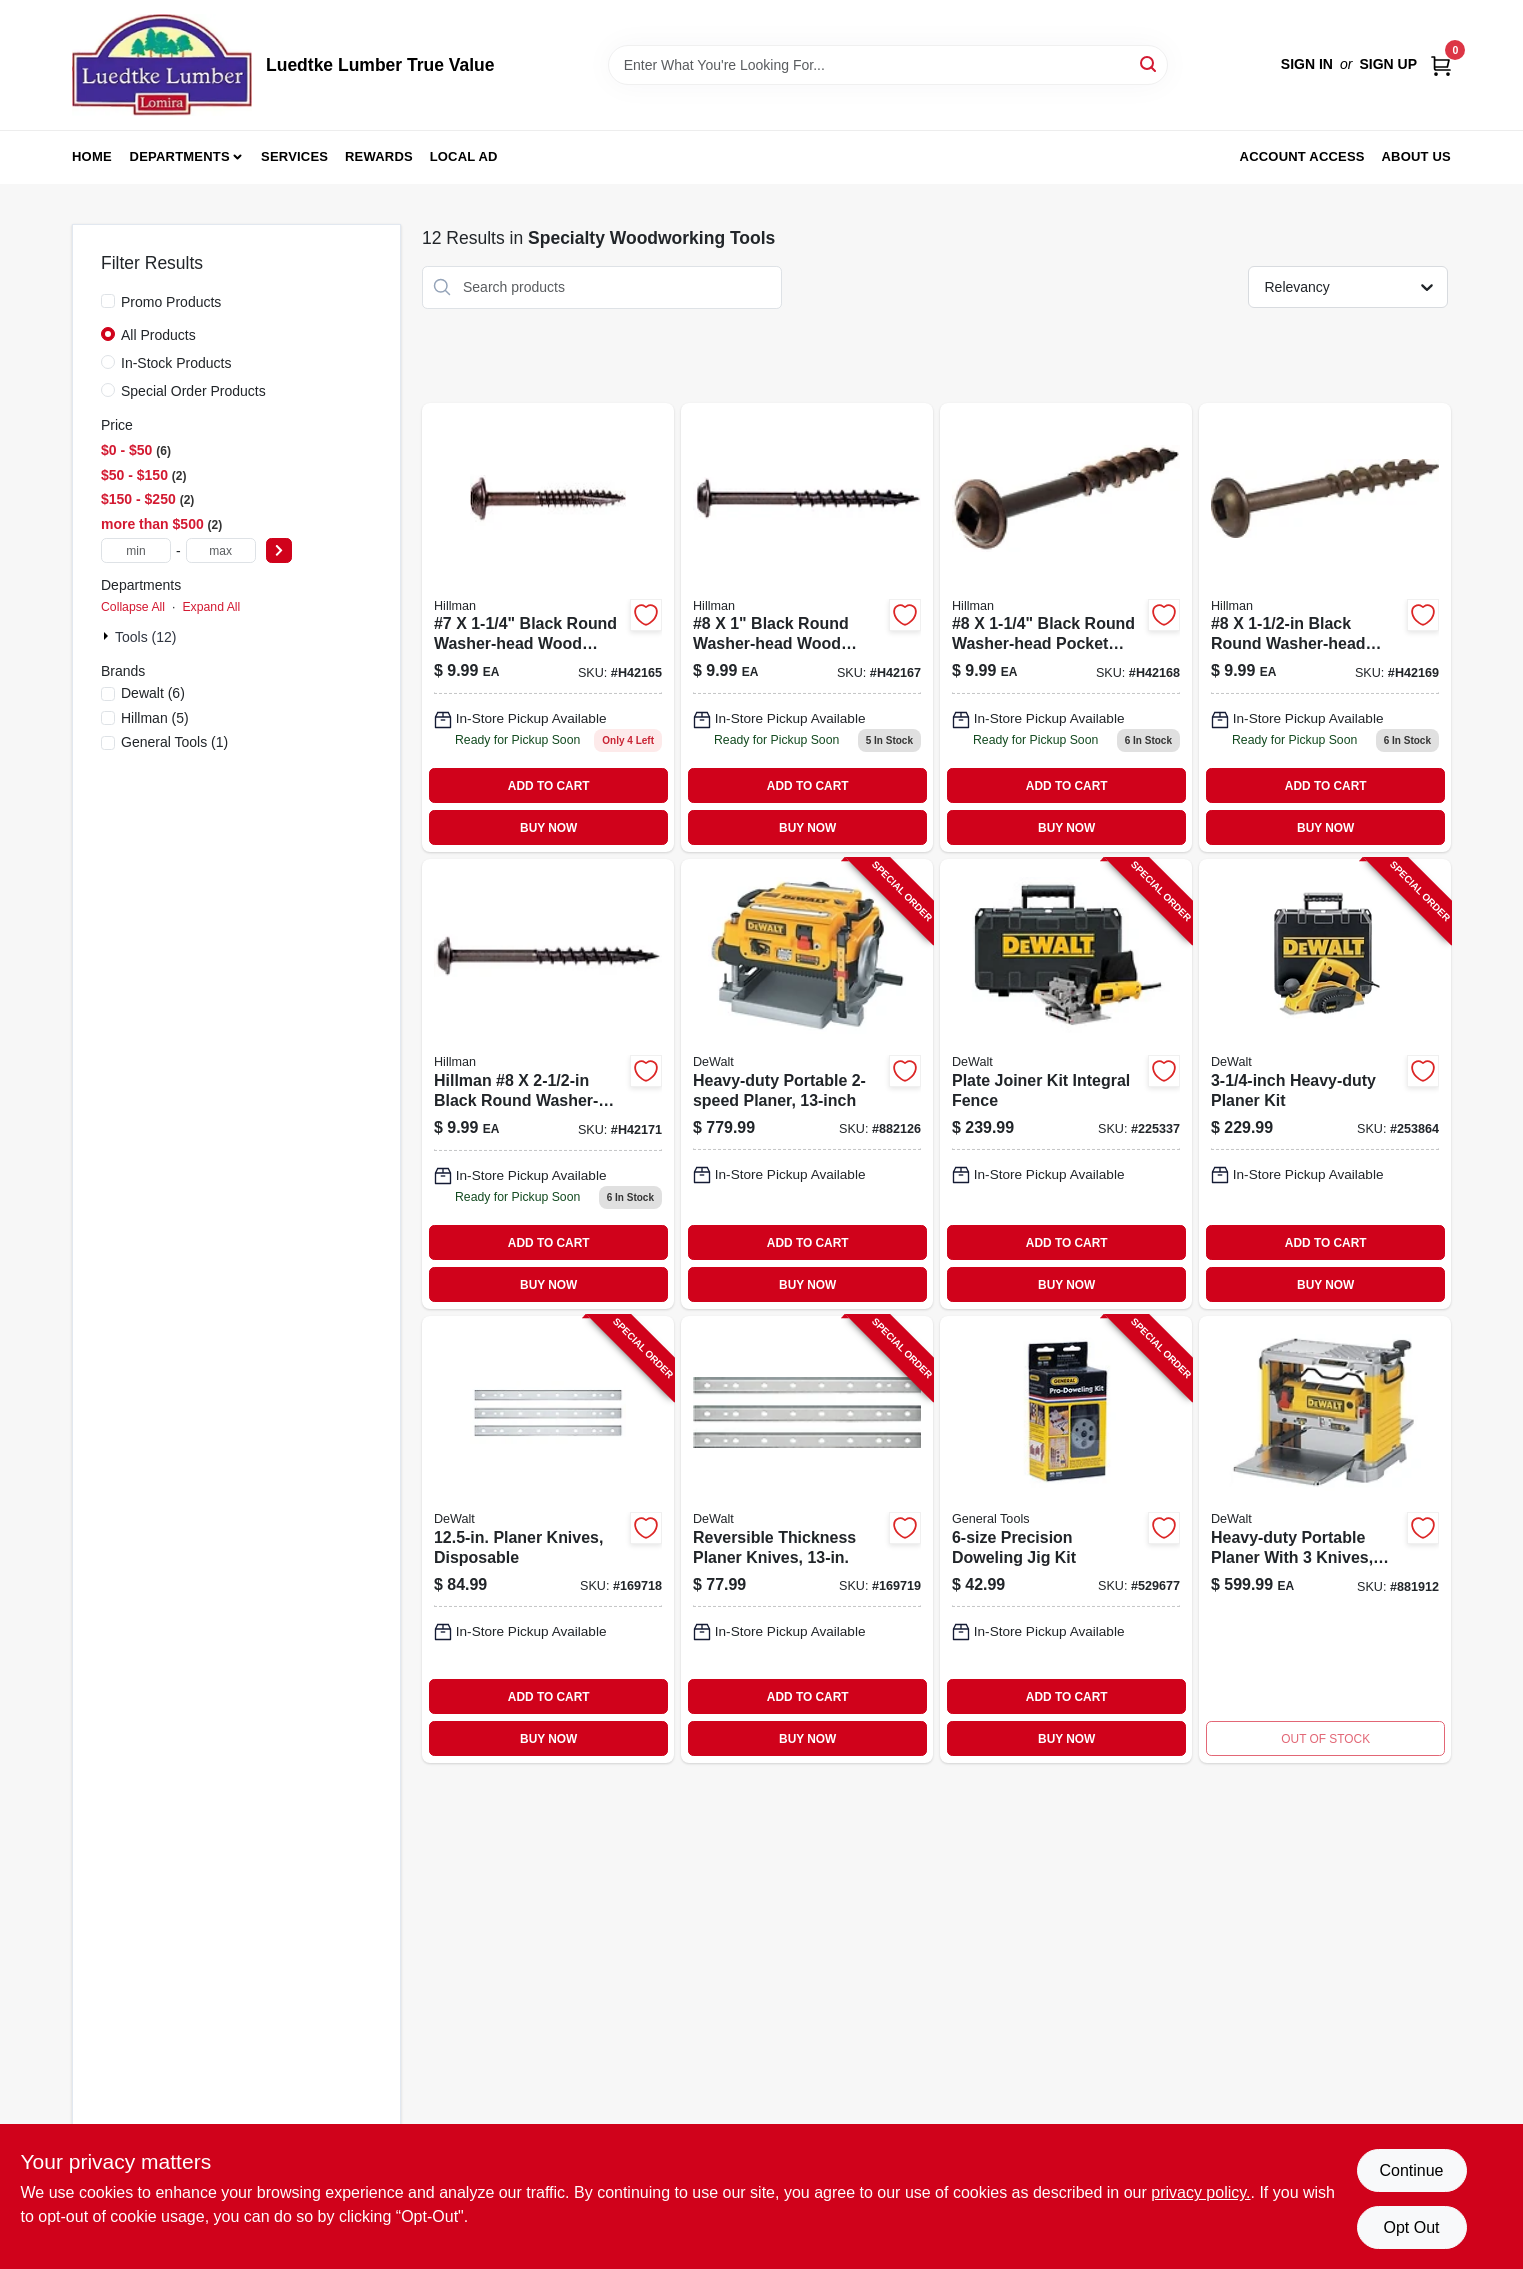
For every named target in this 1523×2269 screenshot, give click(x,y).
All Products (158, 335)
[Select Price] (279, 550)
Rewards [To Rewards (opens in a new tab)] (379, 156)
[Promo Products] (108, 301)
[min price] (136, 550)
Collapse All (133, 607)
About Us (1417, 156)
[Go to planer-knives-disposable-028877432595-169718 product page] (548, 1539)
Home (92, 156)
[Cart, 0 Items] (1441, 64)
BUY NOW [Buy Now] (548, 828)
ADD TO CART (549, 786)
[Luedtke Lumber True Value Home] (162, 65)
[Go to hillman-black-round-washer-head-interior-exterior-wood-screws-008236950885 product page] (1325, 628)
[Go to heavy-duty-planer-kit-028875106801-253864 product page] (1325, 1084)
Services (294, 156)
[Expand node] (108, 636)
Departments (180, 156)
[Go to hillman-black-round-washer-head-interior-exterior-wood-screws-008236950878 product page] (1066, 628)
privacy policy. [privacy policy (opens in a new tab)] (1200, 2192)
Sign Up (1388, 64)
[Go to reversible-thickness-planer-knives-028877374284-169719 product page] (807, 1539)
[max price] (221, 550)
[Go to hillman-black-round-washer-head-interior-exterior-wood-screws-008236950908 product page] (548, 1084)
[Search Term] (888, 65)
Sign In (1307, 64)
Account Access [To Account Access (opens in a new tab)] (1302, 156)
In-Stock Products (176, 363)
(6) (153, 693)
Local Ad (464, 156)
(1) (174, 742)
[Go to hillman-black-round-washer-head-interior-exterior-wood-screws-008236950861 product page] (807, 628)
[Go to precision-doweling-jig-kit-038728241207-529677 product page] (1066, 1539)
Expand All (211, 607)
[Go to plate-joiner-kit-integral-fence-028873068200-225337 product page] (1066, 1084)
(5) (155, 718)
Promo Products (171, 302)
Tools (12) (145, 637)
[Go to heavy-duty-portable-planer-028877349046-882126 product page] (807, 1084)
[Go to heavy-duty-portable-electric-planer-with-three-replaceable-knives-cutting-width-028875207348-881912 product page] (1325, 1539)
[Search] (1149, 63)
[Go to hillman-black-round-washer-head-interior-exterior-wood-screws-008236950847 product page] (548, 628)
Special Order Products (193, 391)
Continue (1411, 2170)
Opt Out (1411, 2227)
